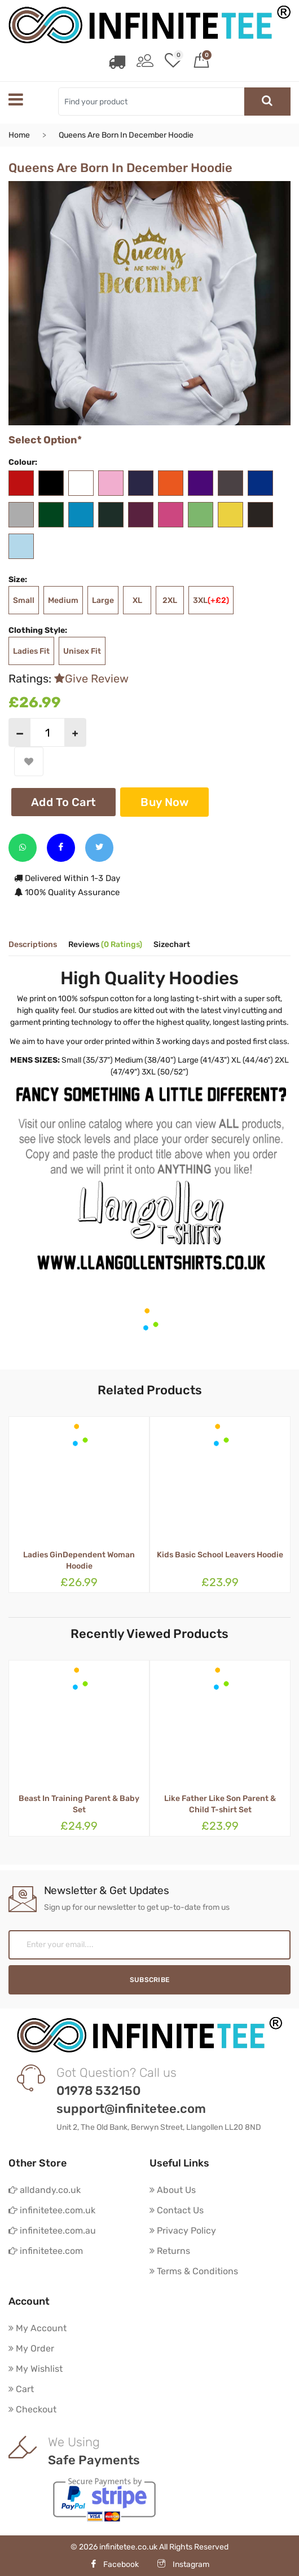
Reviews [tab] (105, 945)
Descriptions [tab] (32, 945)
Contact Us (177, 2210)
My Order (31, 2348)
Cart (21, 2389)
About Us (173, 2190)
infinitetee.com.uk (51, 2210)
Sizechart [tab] (171, 945)
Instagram (183, 2564)
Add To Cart (63, 802)
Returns (170, 2250)
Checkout (32, 2409)
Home (19, 135)
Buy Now (164, 802)
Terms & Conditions (194, 2271)
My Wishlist (35, 2368)
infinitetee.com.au (52, 2230)
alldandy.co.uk (44, 2190)
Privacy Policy (183, 2230)
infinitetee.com (45, 2250)
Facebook (114, 2564)
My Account (37, 2328)
